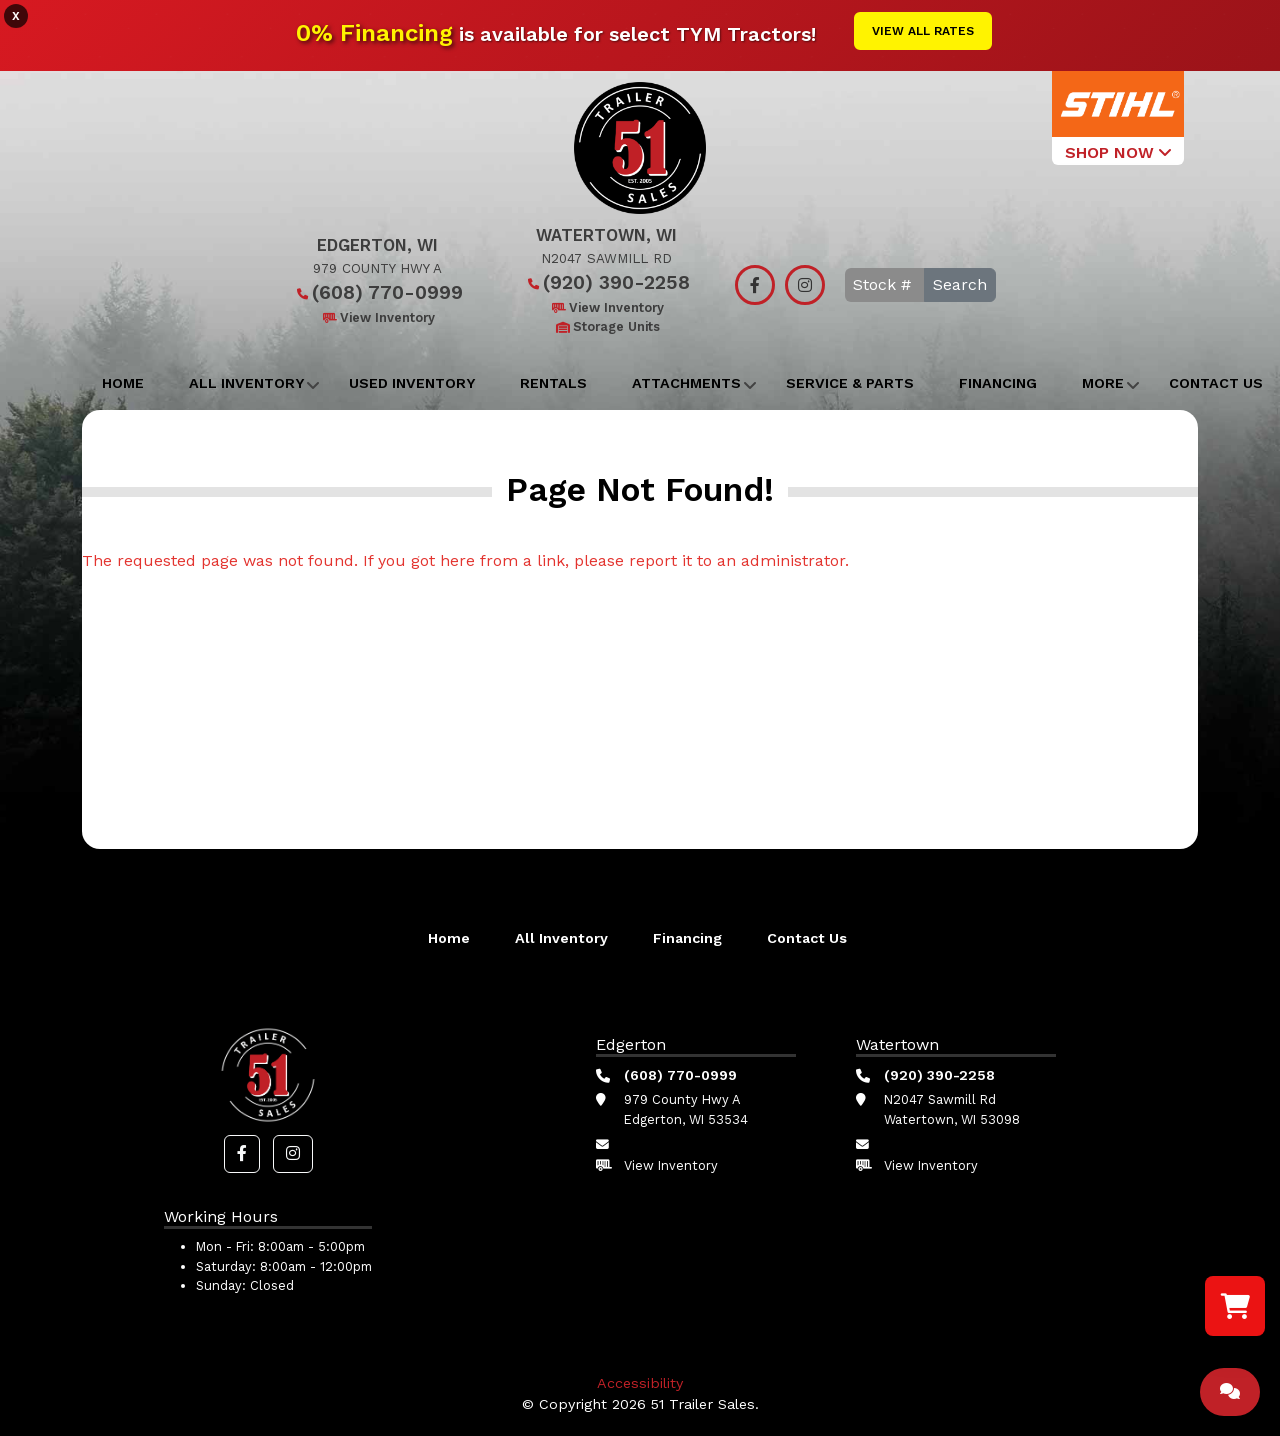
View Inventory (377, 317)
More (1103, 383)
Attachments (686, 383)
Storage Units (606, 326)
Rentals (553, 383)
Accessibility (640, 1383)
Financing (998, 383)
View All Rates (923, 31)
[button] (242, 1154)
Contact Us (807, 938)
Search (960, 284)
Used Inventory (412, 383)
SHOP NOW (1118, 152)
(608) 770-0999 (377, 292)
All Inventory (246, 383)
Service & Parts (850, 383)
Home (123, 383)
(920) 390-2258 (606, 282)
